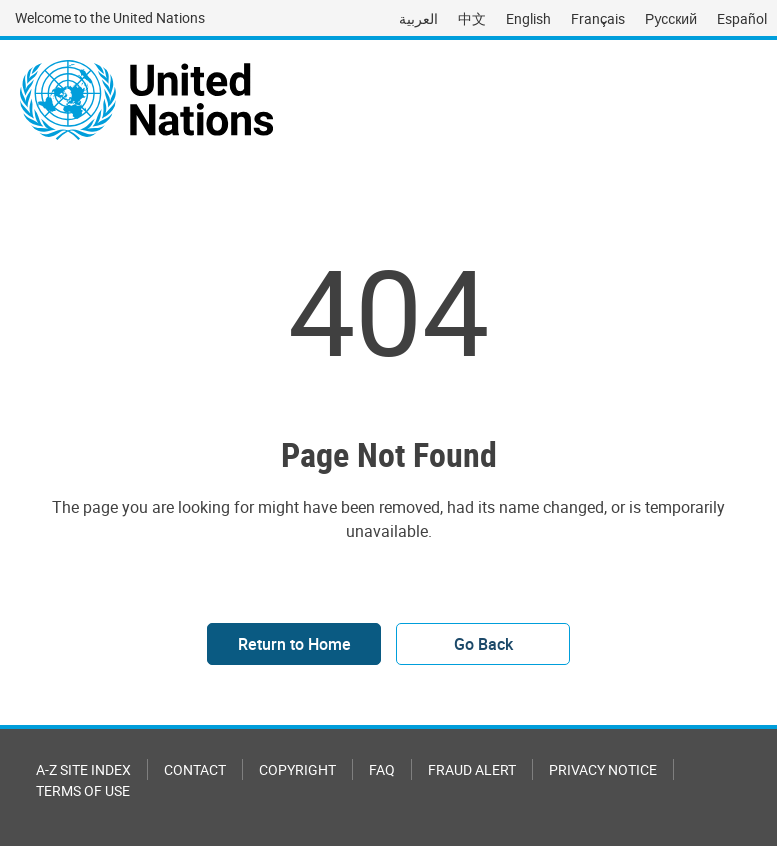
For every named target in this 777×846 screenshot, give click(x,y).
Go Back (483, 644)
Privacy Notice (603, 769)
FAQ (382, 769)
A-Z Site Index (83, 769)
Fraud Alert (472, 769)
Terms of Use (83, 790)
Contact (195, 769)
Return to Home (294, 644)
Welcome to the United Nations (110, 17)
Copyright (297, 769)
